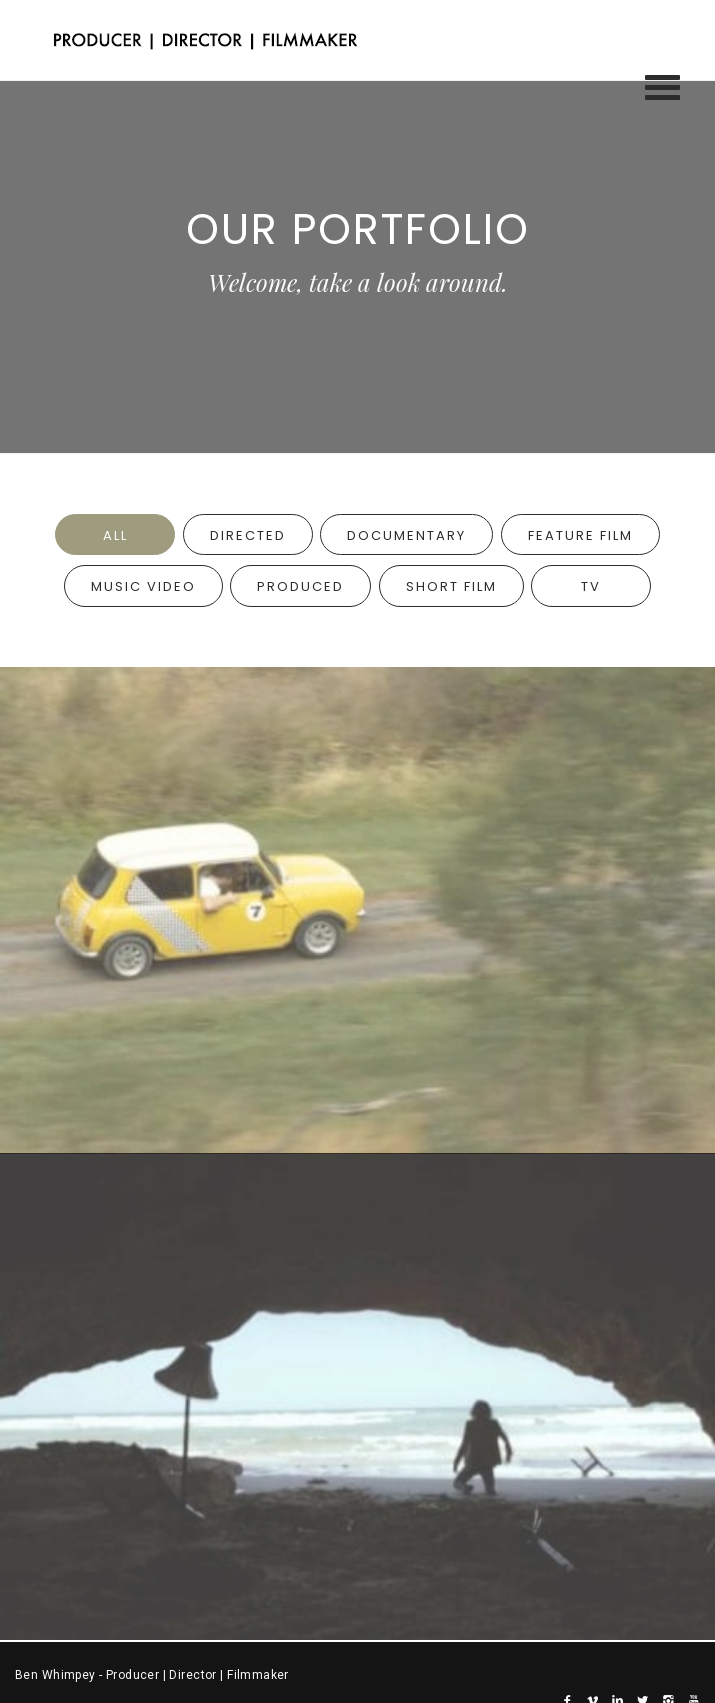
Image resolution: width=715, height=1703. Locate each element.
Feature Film (580, 535)
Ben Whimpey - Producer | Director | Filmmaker (152, 1675)
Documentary (406, 535)
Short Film (451, 586)
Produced (300, 586)
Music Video (143, 586)
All (115, 535)
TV (591, 586)
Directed (248, 535)
